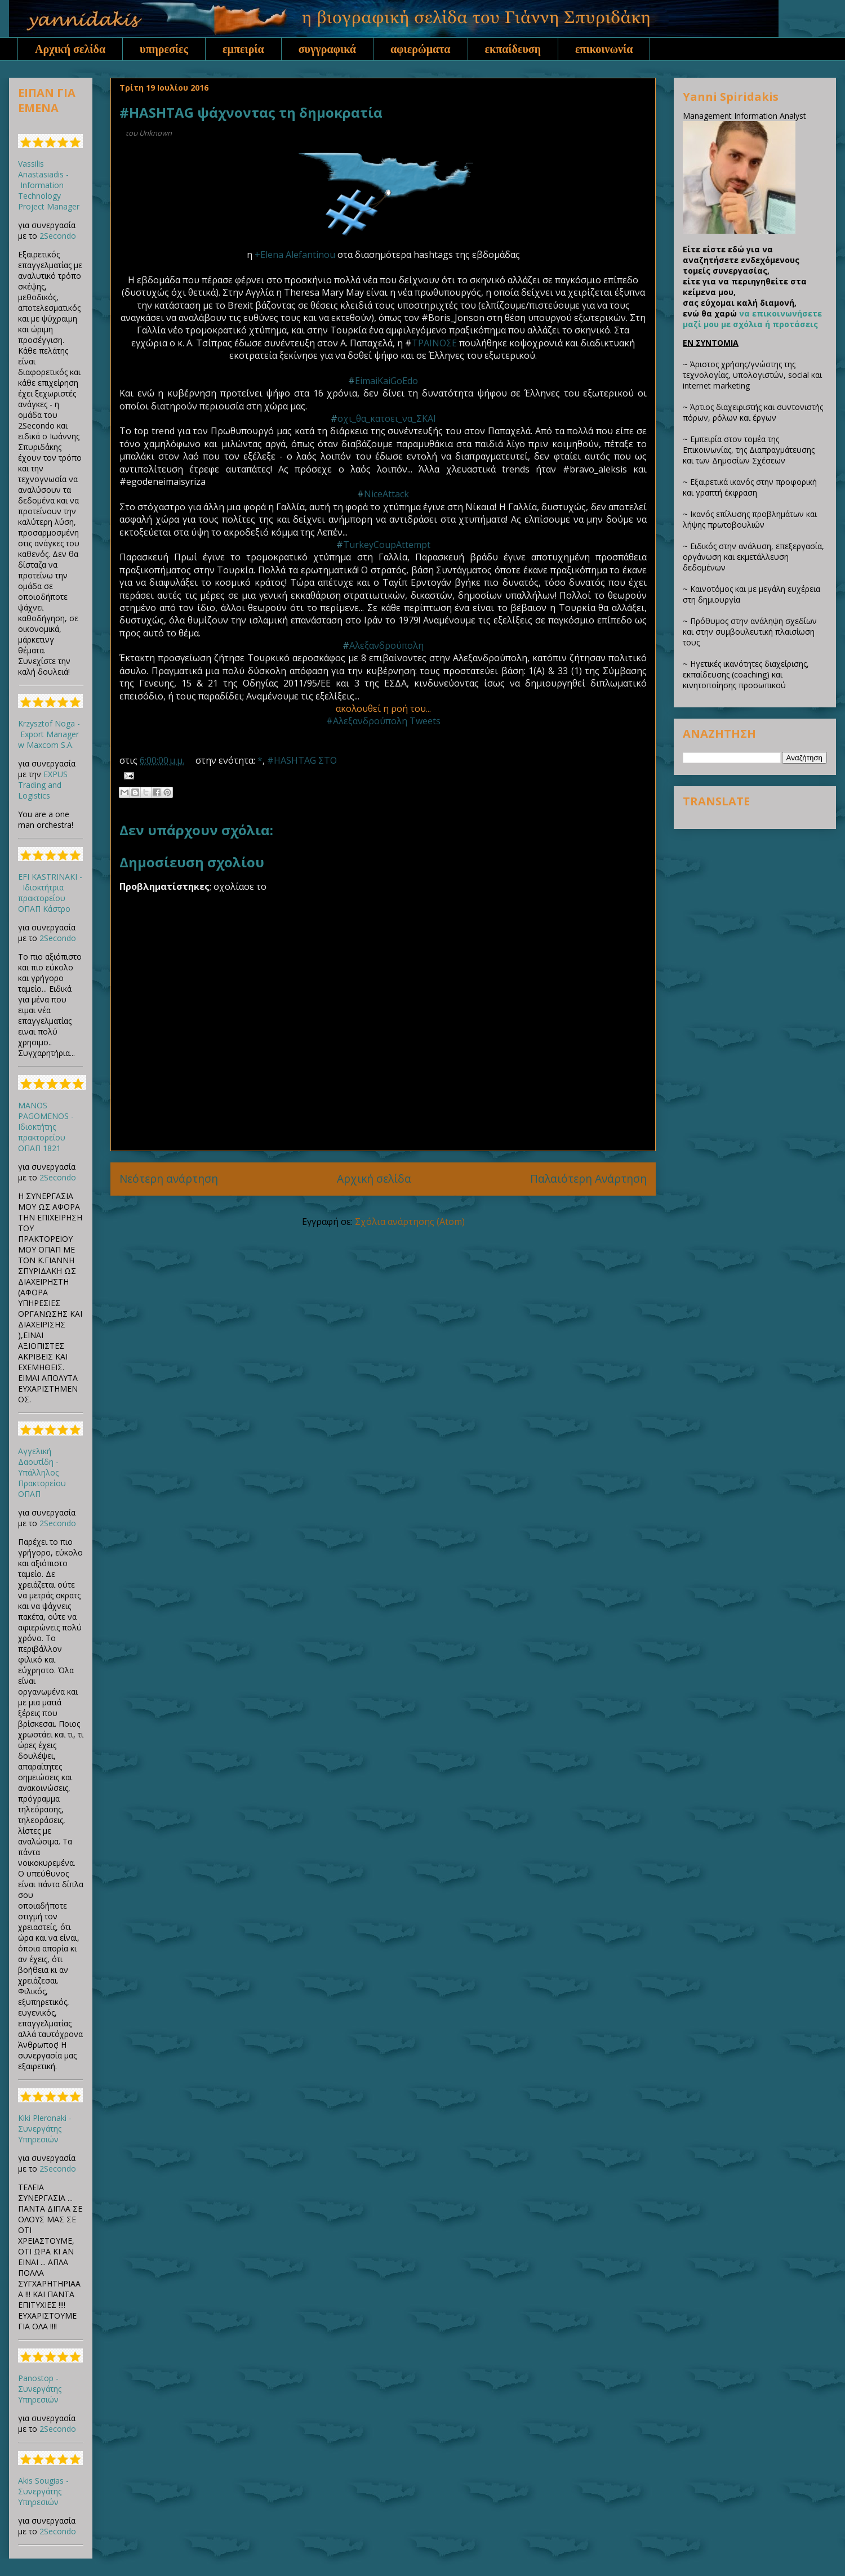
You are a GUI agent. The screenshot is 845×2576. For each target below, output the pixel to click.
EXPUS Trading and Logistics (43, 785)
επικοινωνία (604, 49)
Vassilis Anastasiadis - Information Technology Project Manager (48, 185)
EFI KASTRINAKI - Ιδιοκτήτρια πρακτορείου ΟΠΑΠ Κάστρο (50, 892)
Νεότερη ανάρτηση (168, 1178)
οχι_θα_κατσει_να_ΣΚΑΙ (386, 418)
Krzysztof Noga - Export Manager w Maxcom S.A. (49, 734)
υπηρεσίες (164, 49)
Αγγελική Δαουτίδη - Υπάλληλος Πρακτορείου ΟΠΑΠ (42, 1472)
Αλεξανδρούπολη (386, 645)
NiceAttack (386, 494)
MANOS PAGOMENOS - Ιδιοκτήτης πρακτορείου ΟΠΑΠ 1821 (46, 1126)
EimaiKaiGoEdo (386, 381)
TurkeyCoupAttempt (386, 544)
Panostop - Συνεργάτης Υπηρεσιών (39, 2389)
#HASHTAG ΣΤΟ (302, 760)
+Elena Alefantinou (295, 254)
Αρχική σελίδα (70, 49)
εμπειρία (243, 49)
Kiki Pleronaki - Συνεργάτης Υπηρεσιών (45, 2129)
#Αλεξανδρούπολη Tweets (383, 721)
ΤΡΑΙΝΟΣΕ (434, 343)
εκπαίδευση (513, 49)
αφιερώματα (420, 49)
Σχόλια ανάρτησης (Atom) (410, 1221)
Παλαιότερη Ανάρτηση (588, 1178)
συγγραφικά (327, 49)
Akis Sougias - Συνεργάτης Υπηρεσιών (43, 2491)
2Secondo (57, 235)
